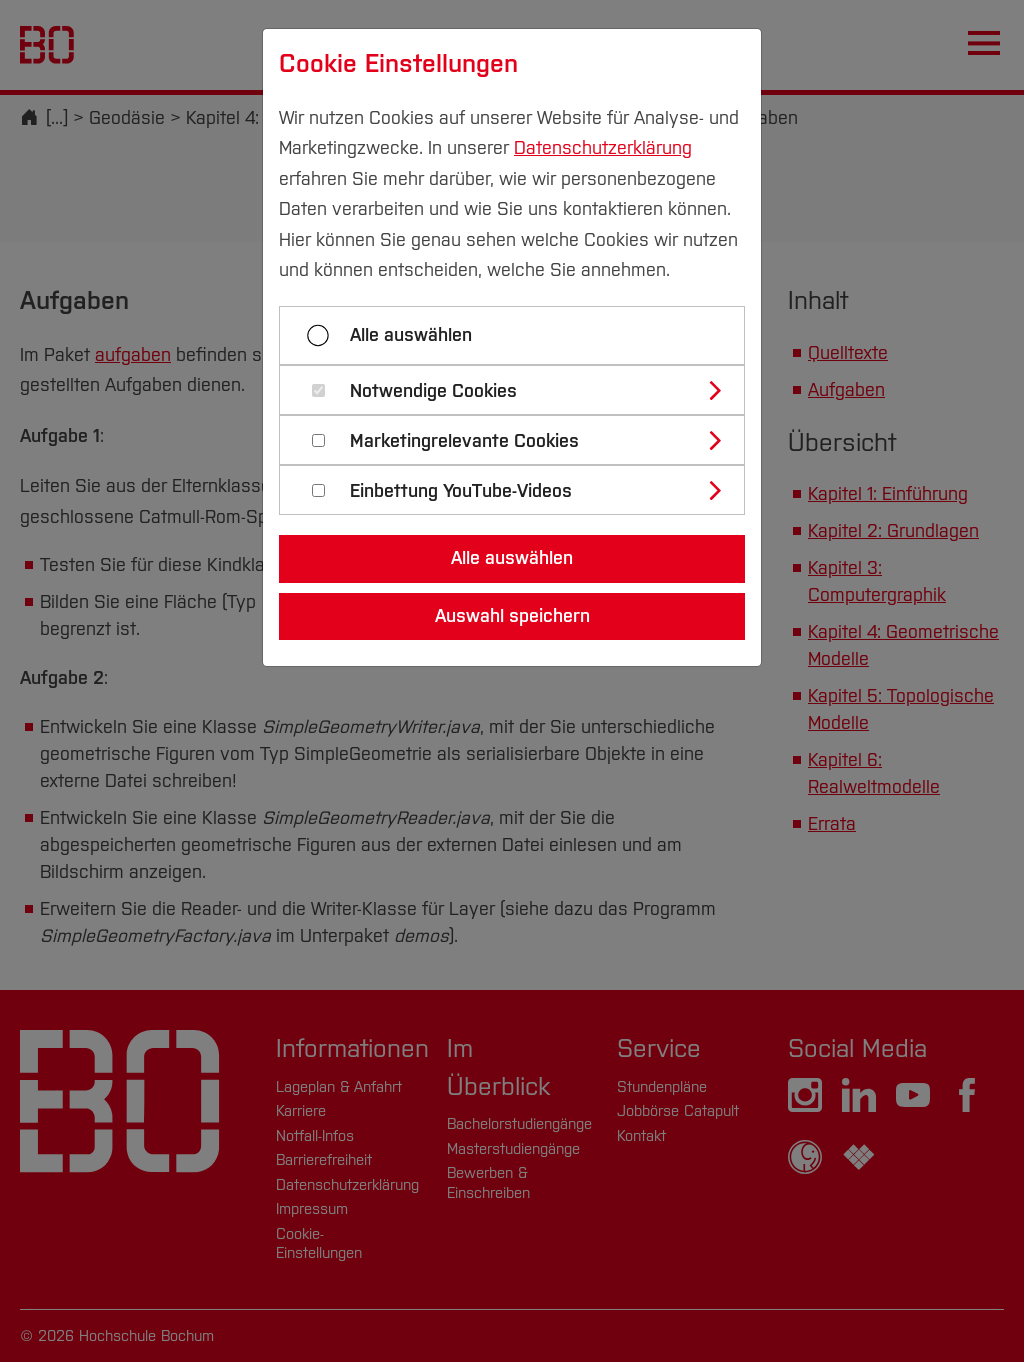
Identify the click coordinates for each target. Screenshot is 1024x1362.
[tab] (520, 390)
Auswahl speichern (512, 616)
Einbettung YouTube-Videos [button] (461, 491)
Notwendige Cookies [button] (433, 391)
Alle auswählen (411, 335)
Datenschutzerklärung (603, 148)
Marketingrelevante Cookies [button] (464, 441)
